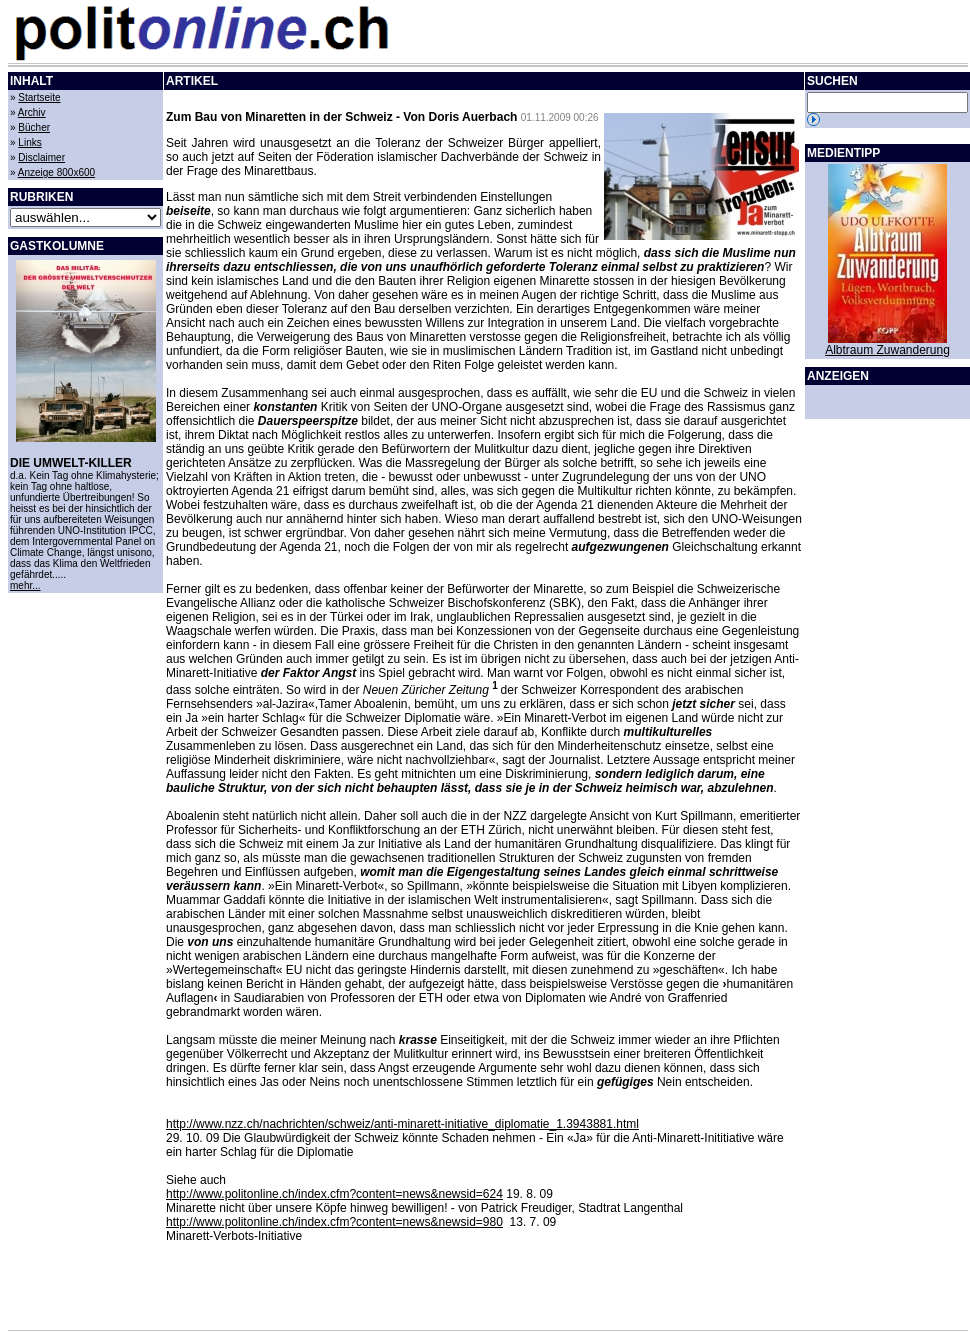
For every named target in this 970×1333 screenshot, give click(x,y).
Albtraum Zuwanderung (887, 350)
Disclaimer (41, 157)
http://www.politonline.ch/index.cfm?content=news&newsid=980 (334, 1222)
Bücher (34, 127)
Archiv (32, 112)
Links (29, 142)
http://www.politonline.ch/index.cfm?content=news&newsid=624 (334, 1194)
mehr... (25, 585)
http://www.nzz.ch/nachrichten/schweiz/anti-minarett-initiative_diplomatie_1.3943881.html (402, 1124)
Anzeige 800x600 (56, 172)
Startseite (39, 97)
